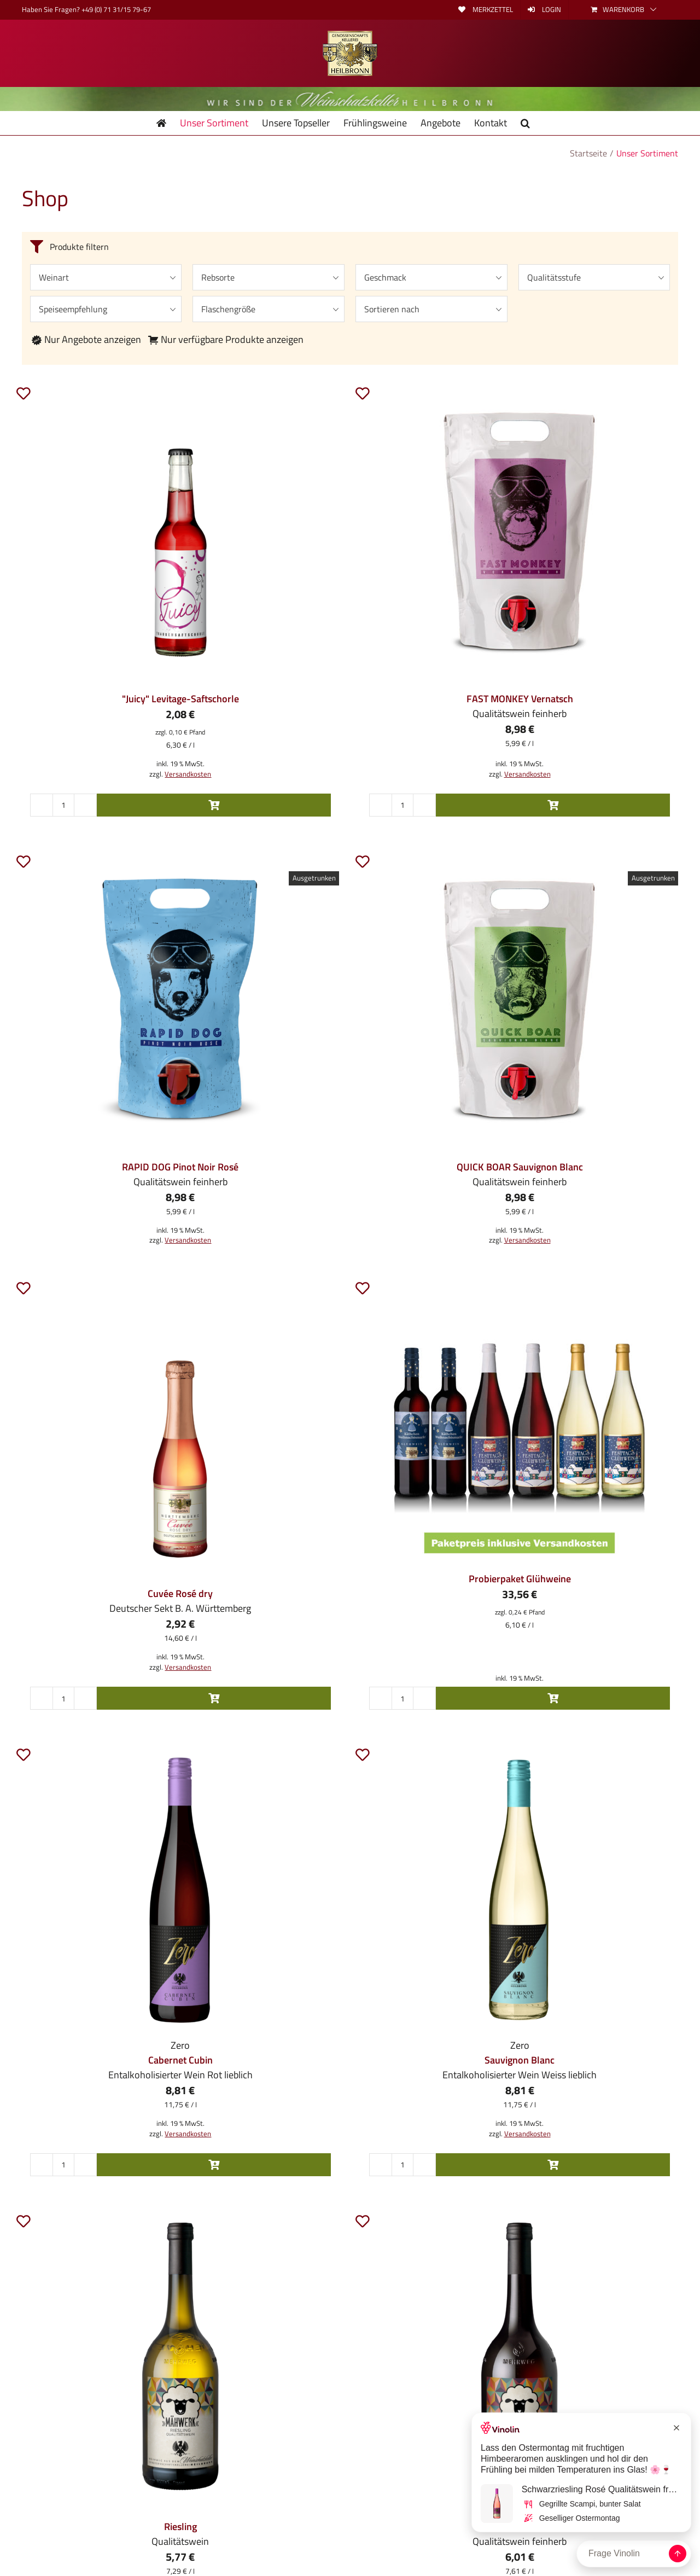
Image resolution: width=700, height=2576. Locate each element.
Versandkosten (188, 774)
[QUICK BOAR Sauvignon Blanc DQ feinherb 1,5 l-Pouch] (519, 997)
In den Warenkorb (214, 805)
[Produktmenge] (63, 805)
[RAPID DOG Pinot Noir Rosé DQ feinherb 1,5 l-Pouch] (180, 997)
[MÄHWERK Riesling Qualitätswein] (180, 2356)
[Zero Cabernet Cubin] (180, 1890)
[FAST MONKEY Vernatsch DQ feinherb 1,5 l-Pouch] (519, 529)
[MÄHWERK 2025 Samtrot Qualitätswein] (519, 2356)
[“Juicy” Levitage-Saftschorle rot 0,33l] (180, 529)
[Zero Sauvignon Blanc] (519, 1890)
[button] (525, 123)
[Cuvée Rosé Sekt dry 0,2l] (180, 1423)
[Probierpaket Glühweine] (519, 1423)
